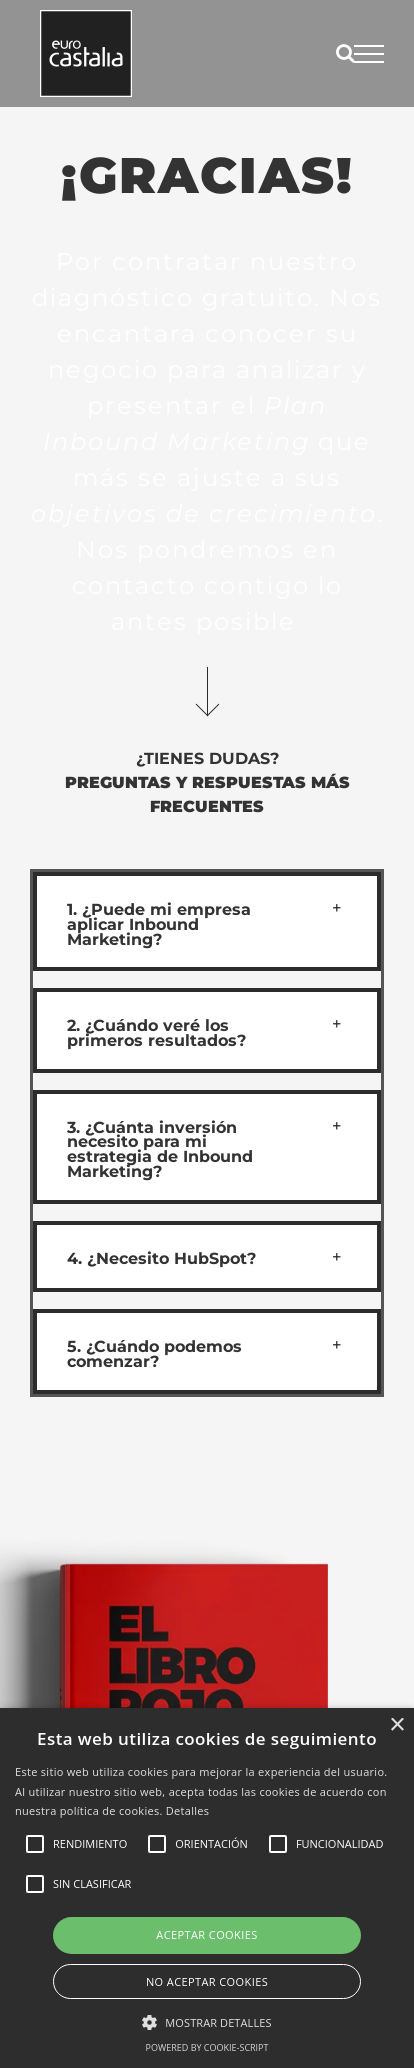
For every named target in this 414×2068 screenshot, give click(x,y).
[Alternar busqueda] (345, 53)
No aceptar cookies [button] (207, 1981)
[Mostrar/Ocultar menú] (369, 54)
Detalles (188, 1810)
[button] (207, 921)
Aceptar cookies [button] (206, 1934)
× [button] (396, 1725)
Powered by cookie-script (207, 2047)
